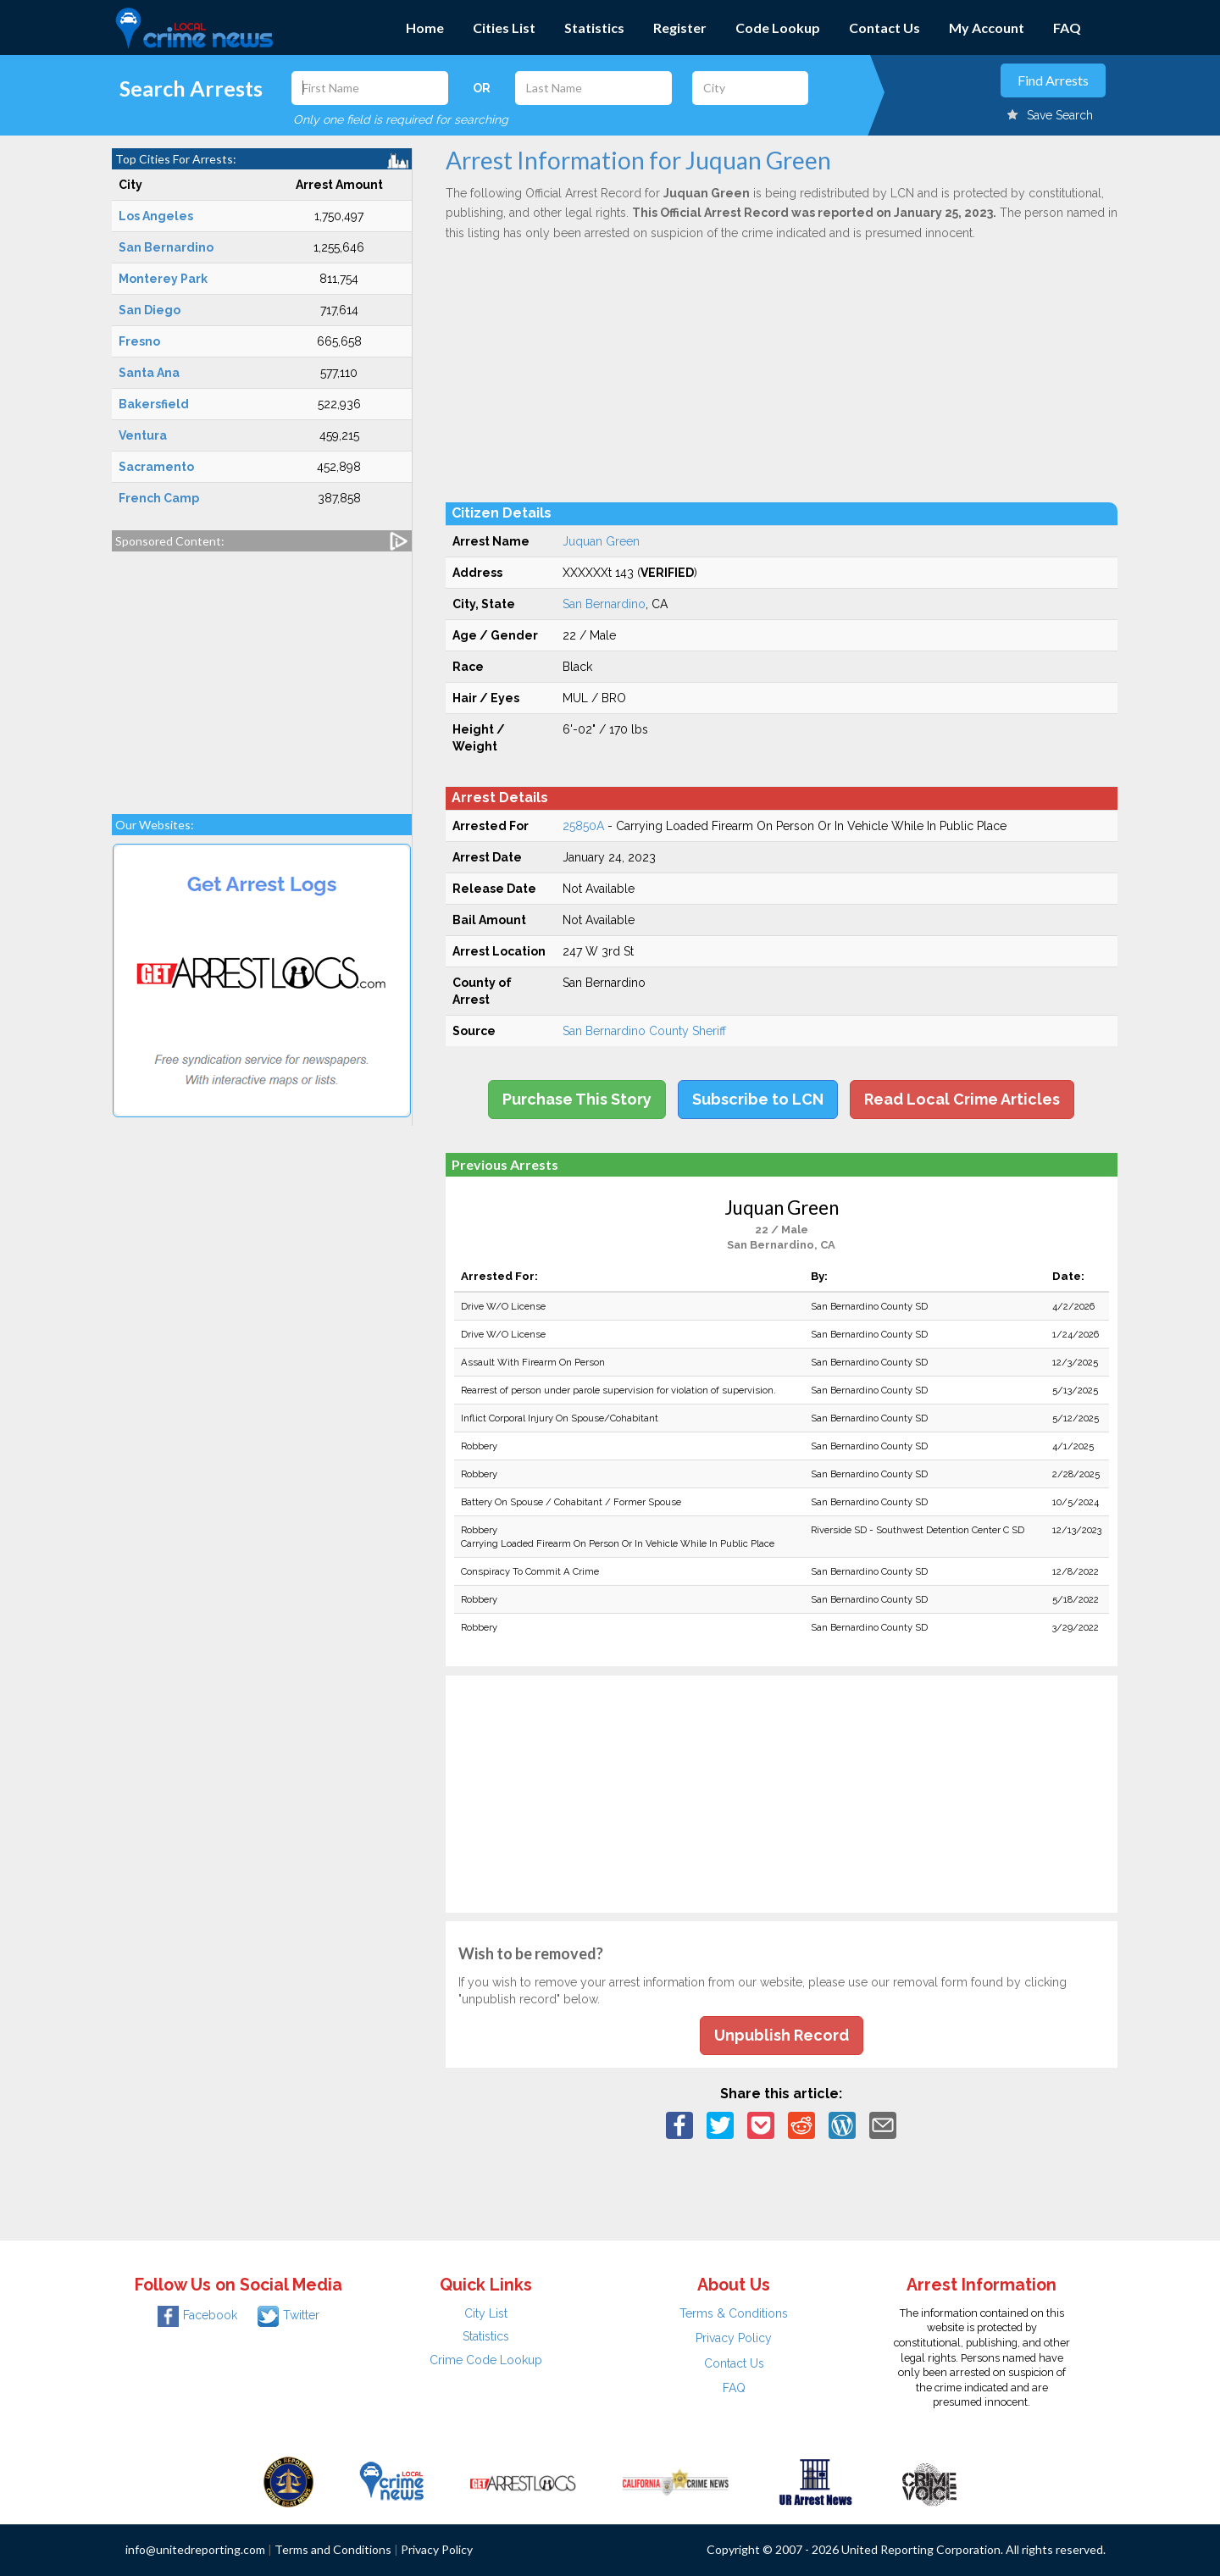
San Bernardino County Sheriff (644, 1031)
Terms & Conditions (733, 2313)
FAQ (1067, 27)
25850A (583, 826)
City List (485, 2313)
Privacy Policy (734, 2338)
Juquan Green (601, 541)
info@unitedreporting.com (195, 2549)
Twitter (288, 2315)
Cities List (504, 27)
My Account (986, 27)
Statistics (594, 27)
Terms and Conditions (332, 2549)
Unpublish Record (781, 2035)
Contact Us (884, 27)
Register (680, 27)
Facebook (197, 2315)
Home (425, 27)
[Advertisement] (262, 674)
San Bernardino (604, 604)
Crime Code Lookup (486, 2360)
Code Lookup (777, 27)
